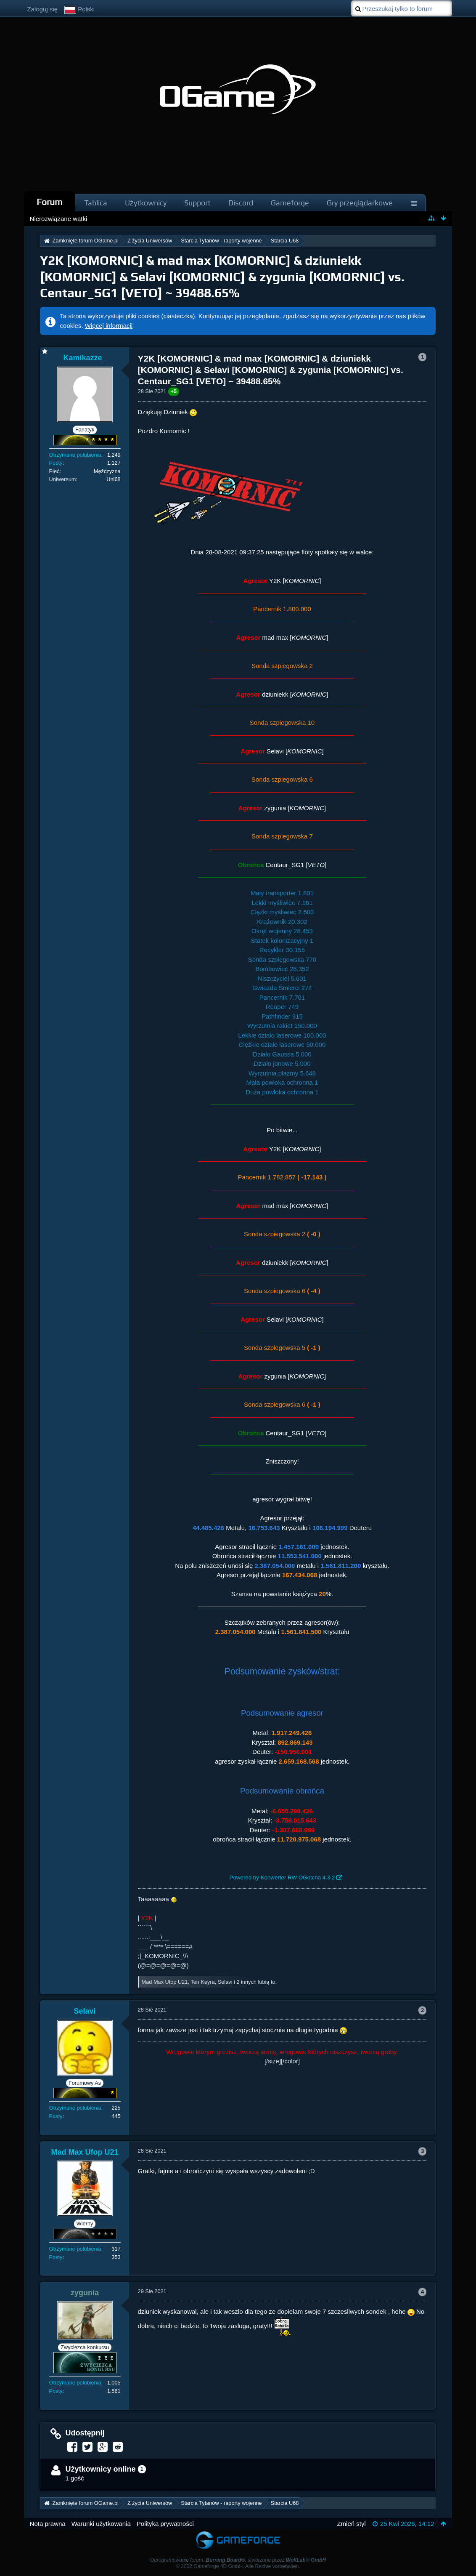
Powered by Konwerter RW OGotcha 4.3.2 (282, 1877)
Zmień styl (351, 2523)
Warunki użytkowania (101, 2523)
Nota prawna (48, 2523)
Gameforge (290, 202)
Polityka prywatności (165, 2523)
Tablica (95, 202)
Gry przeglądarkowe (360, 202)
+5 (174, 391)
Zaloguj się (42, 9)
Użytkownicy (146, 202)
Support (197, 202)
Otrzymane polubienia (75, 455)
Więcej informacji (108, 325)
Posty (56, 463)
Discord (240, 202)
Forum (50, 202)
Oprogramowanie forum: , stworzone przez (238, 2560)
